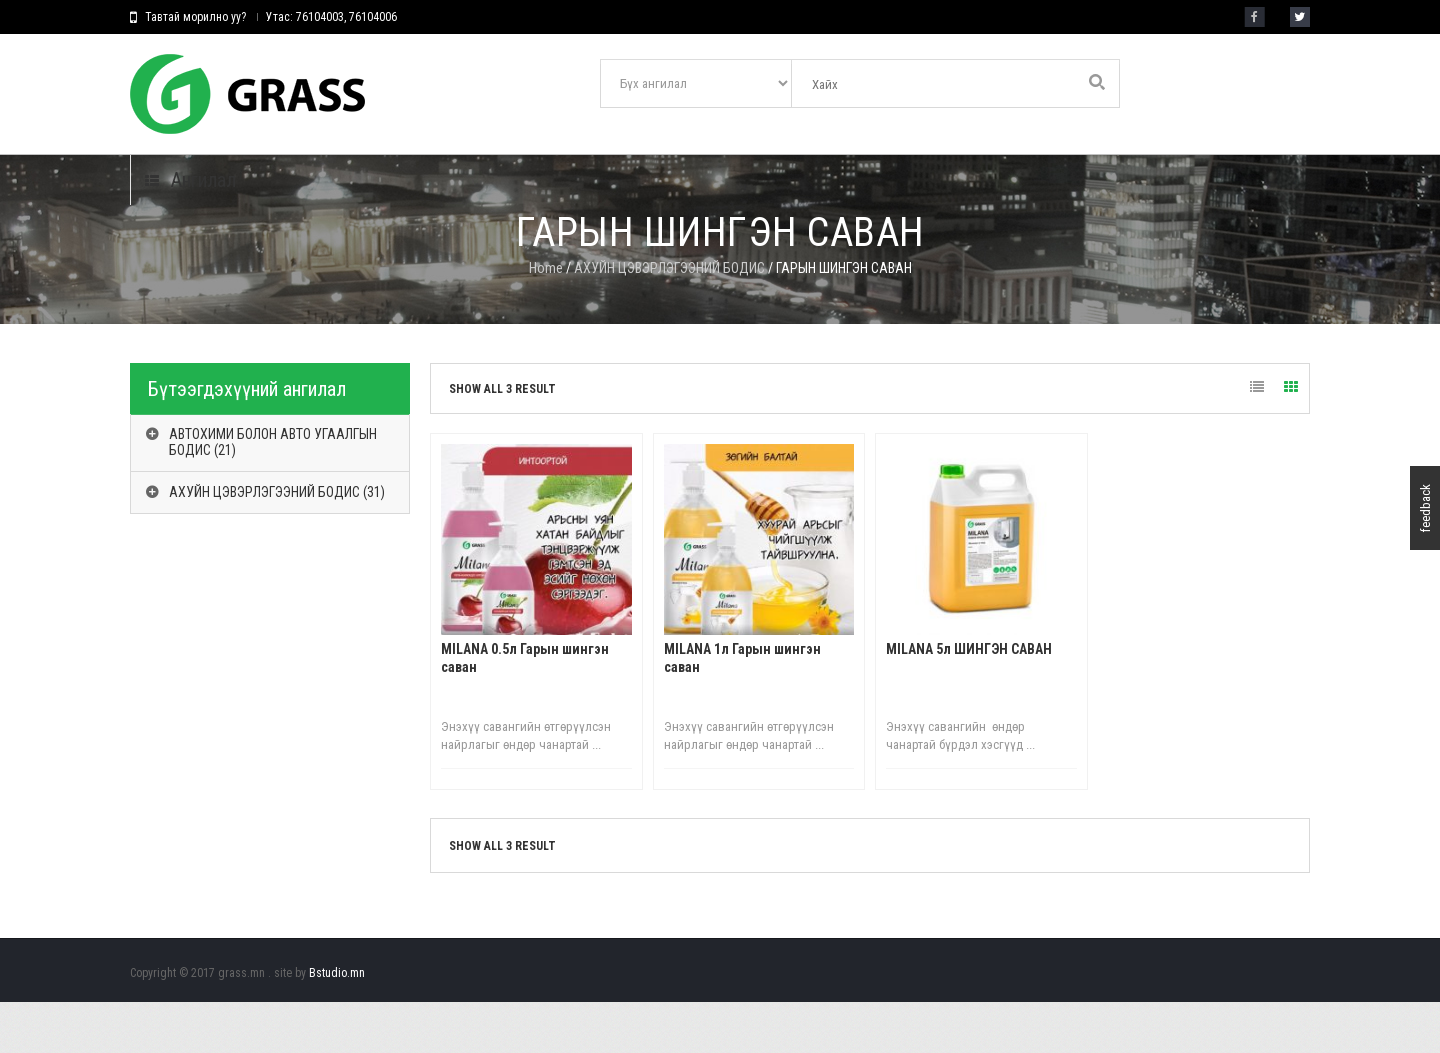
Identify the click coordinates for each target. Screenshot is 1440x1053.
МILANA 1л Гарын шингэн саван (742, 709)
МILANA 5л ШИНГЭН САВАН (969, 700)
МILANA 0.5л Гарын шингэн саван (525, 709)
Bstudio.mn (337, 1024)
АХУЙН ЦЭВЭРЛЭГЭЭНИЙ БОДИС (669, 319)
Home (546, 319)
